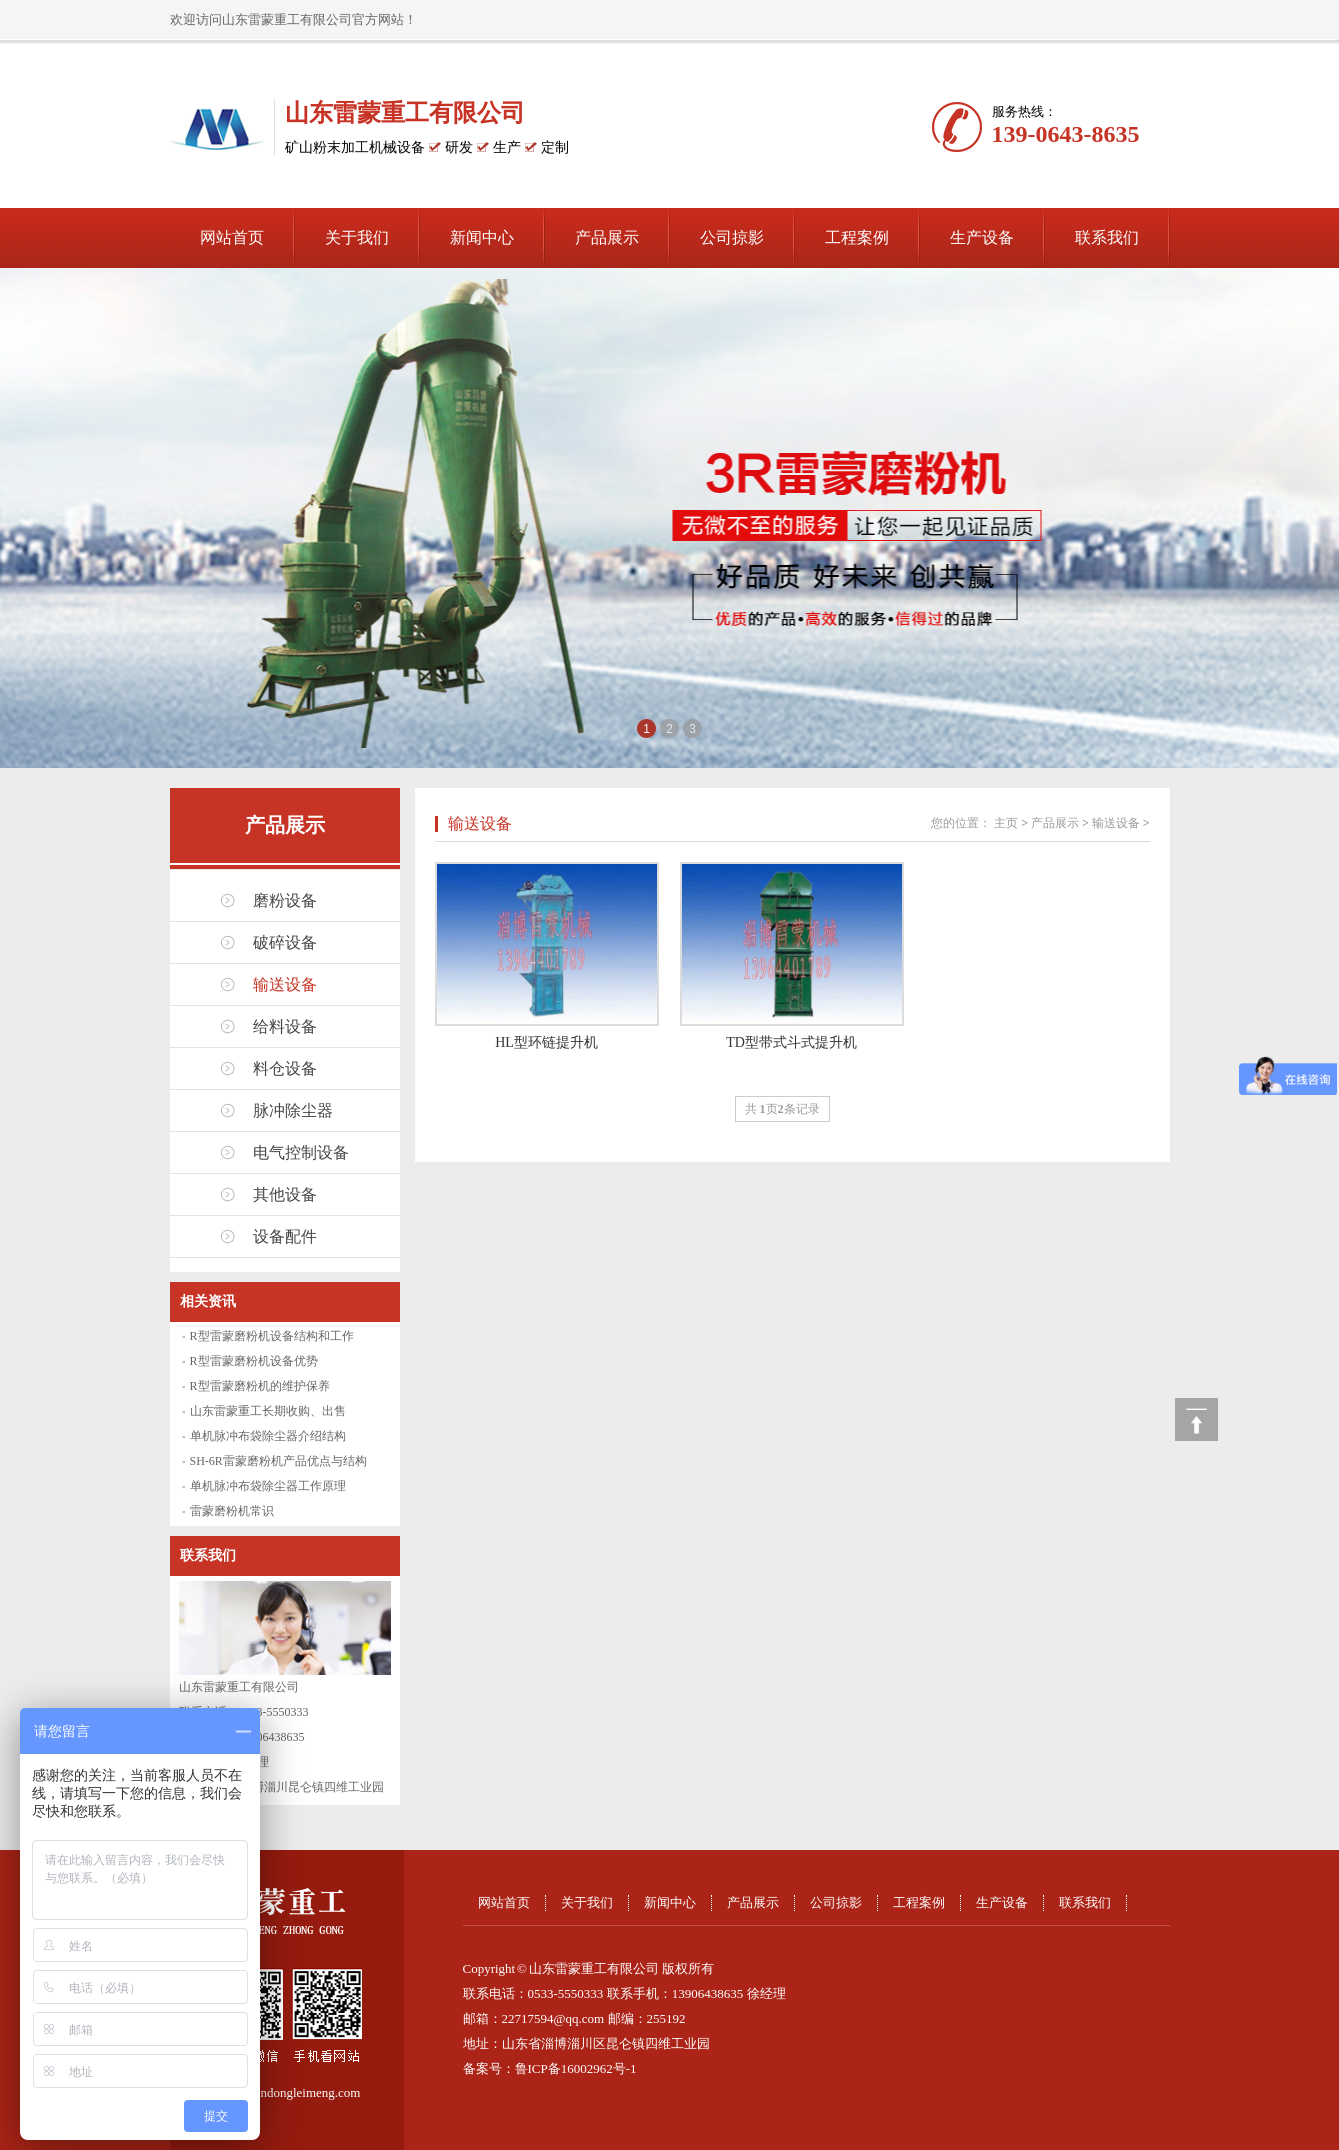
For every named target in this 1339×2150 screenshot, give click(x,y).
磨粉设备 (285, 900)
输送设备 (285, 984)
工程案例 (857, 237)
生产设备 (982, 237)
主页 (1006, 823)
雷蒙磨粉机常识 (232, 1511)
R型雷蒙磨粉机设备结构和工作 (272, 1336)
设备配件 (285, 1236)
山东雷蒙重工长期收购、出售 (268, 1411)
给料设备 (285, 1026)
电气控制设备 (301, 1152)
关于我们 (357, 237)
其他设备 (285, 1194)
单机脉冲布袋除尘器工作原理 (268, 1486)
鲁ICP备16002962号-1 (576, 2068)
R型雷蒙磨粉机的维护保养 (260, 1386)
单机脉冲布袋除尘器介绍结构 (268, 1436)
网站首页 (232, 237)
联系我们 (1107, 237)
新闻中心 (482, 237)
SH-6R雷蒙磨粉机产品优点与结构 (278, 1461)
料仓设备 (285, 1068)
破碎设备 (285, 942)
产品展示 (607, 237)
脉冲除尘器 (293, 1110)
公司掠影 (732, 237)
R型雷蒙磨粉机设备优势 (254, 1361)
